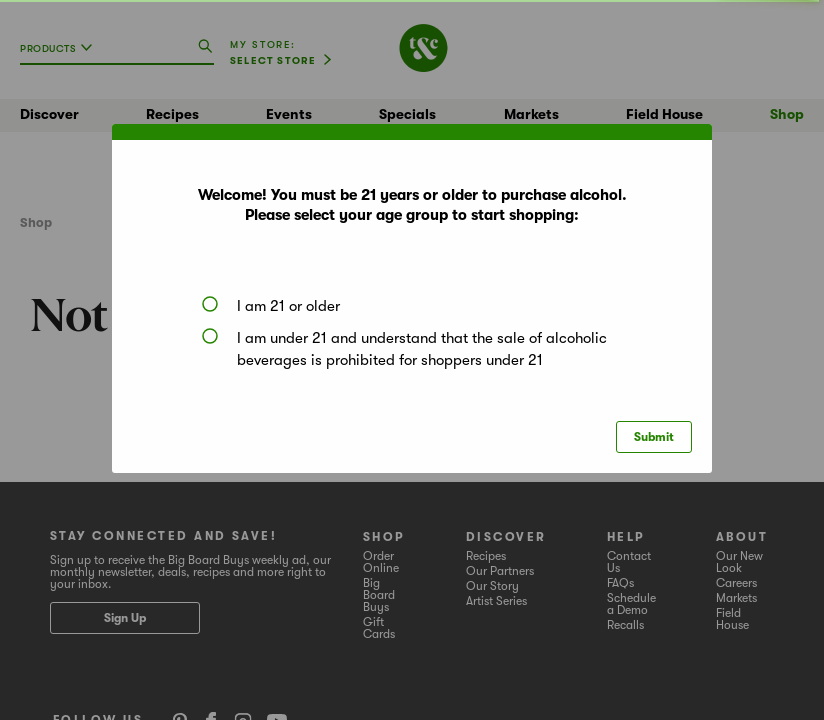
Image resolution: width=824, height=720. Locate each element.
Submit (654, 437)
